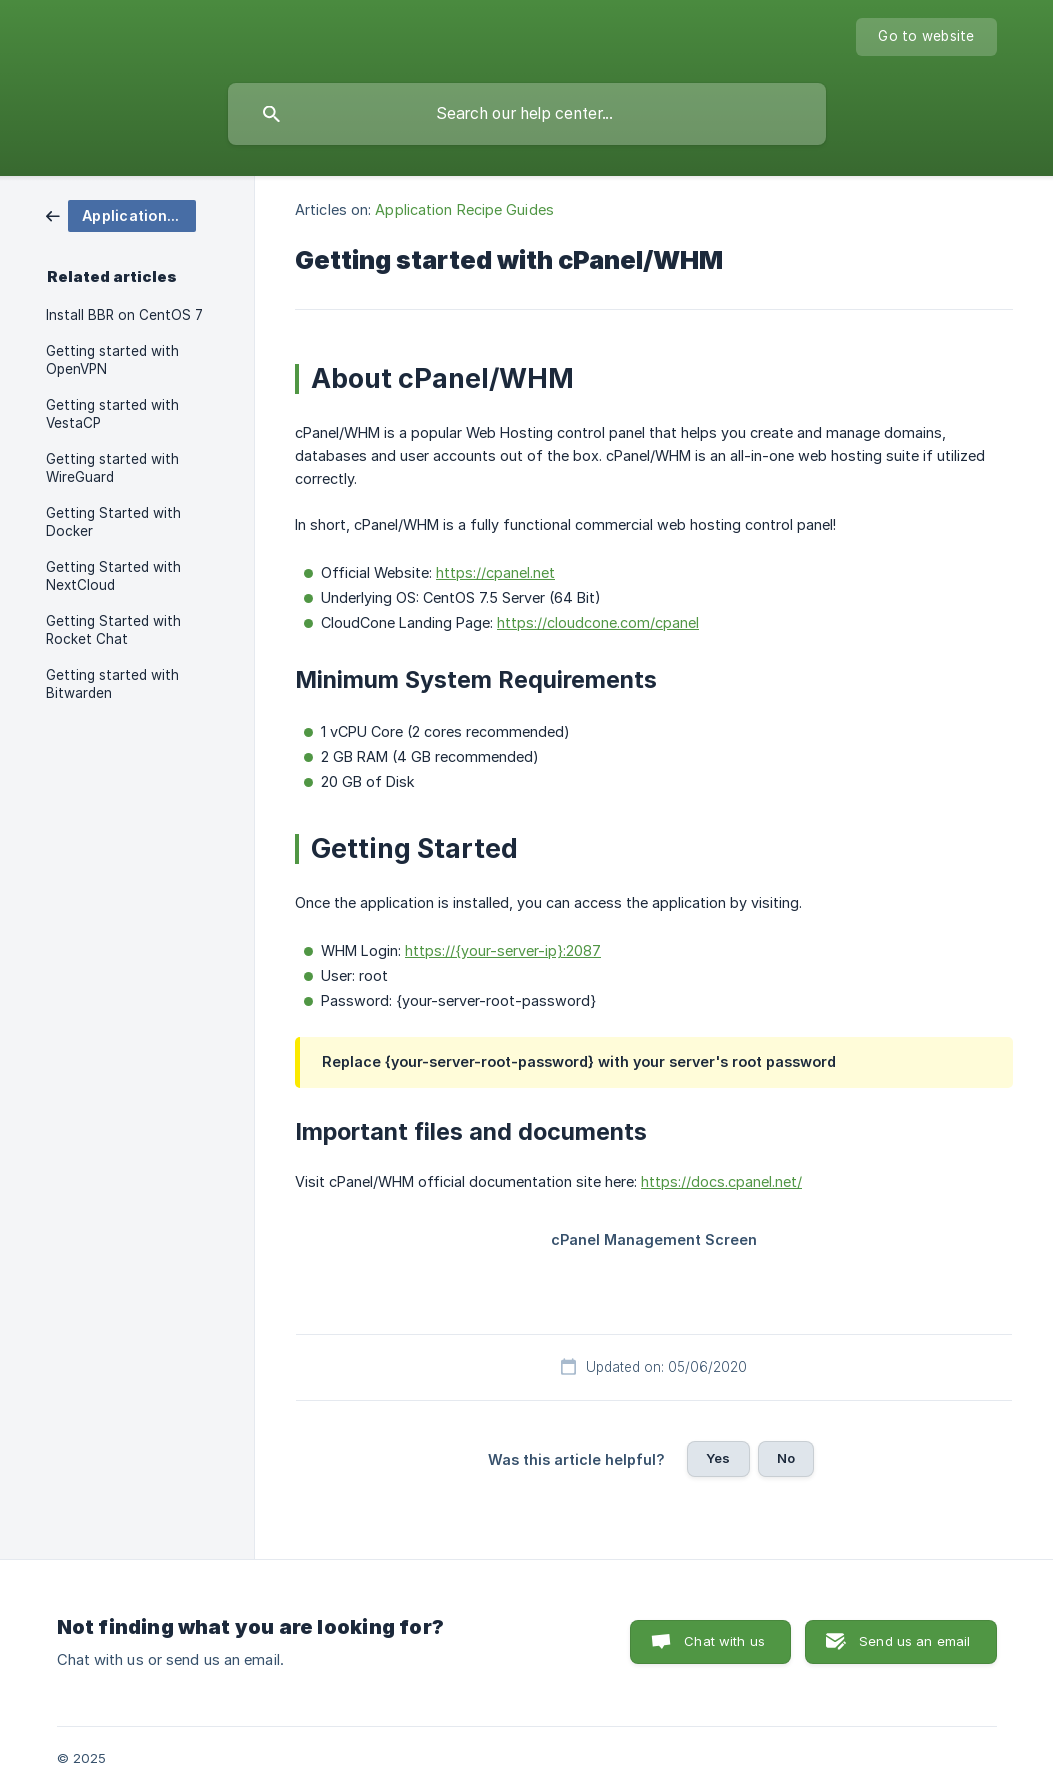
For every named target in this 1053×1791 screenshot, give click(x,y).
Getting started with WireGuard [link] (112, 468)
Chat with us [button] (724, 1641)
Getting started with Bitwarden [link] (112, 684)
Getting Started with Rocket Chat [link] (113, 630)
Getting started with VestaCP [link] (112, 414)
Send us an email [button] (914, 1641)
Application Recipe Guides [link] (464, 209)
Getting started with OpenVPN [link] (112, 360)
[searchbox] (527, 114)
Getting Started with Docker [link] (113, 522)
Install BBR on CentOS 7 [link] (124, 315)
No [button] (786, 1458)
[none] (926, 37)
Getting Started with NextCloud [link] (113, 576)
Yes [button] (718, 1458)
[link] (121, 214)
